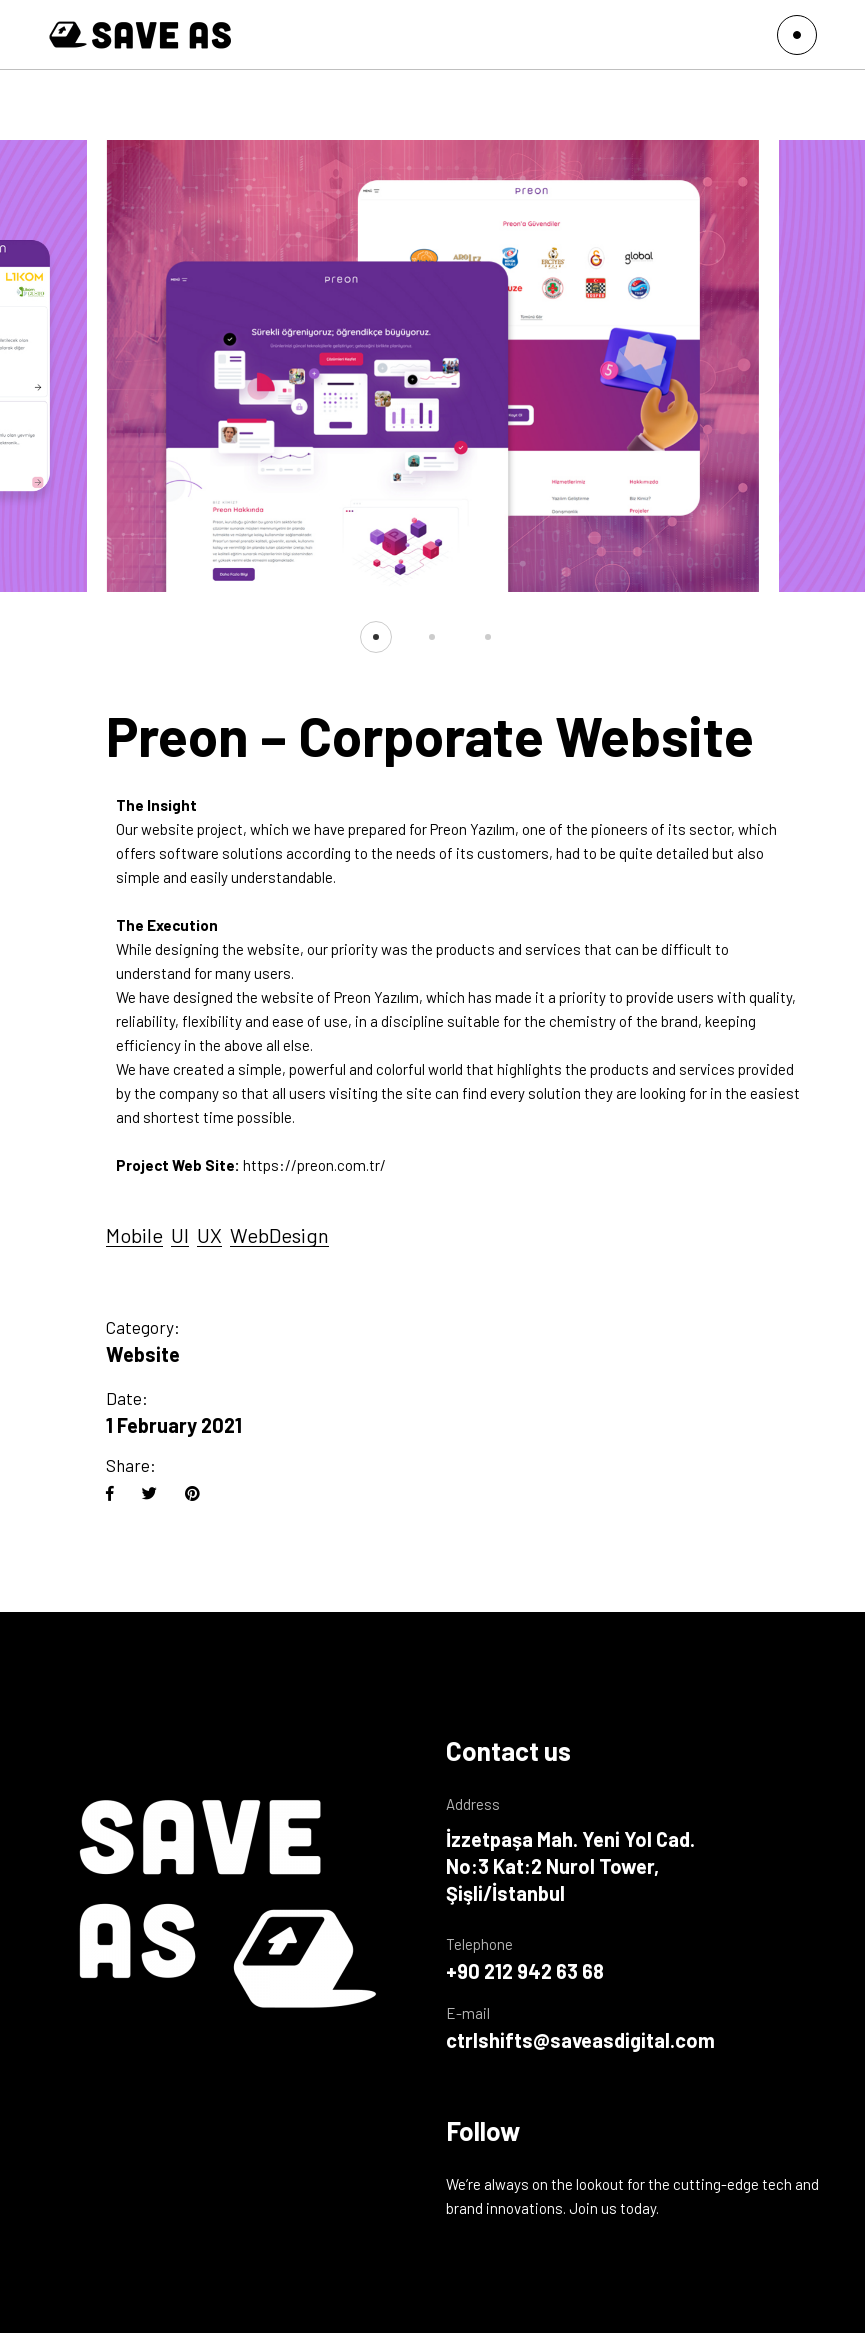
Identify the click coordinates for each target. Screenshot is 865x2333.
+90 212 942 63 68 (525, 1971)
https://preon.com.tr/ (314, 1165)
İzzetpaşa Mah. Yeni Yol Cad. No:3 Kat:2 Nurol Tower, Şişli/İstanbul (570, 1866)
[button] (376, 636)
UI (180, 1235)
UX (209, 1235)
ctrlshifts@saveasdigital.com (580, 2040)
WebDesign (279, 1235)
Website (143, 1354)
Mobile (134, 1235)
